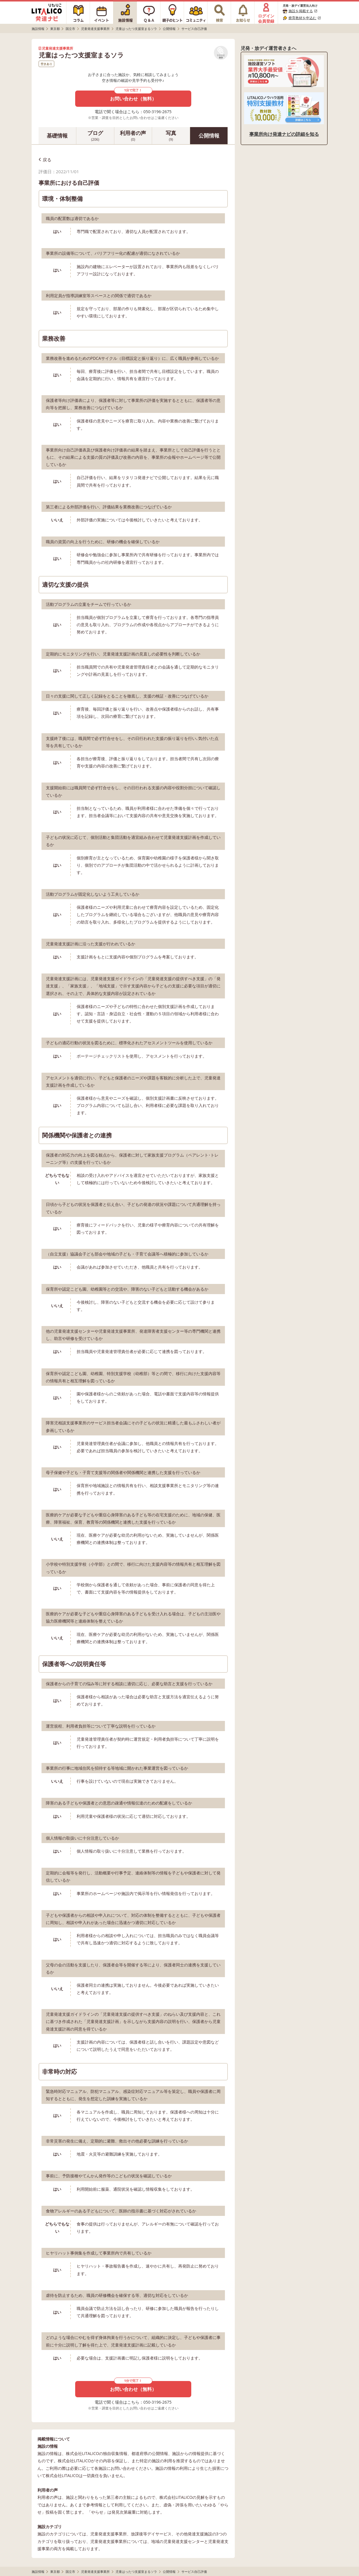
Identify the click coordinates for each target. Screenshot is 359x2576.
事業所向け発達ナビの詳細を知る (284, 134)
